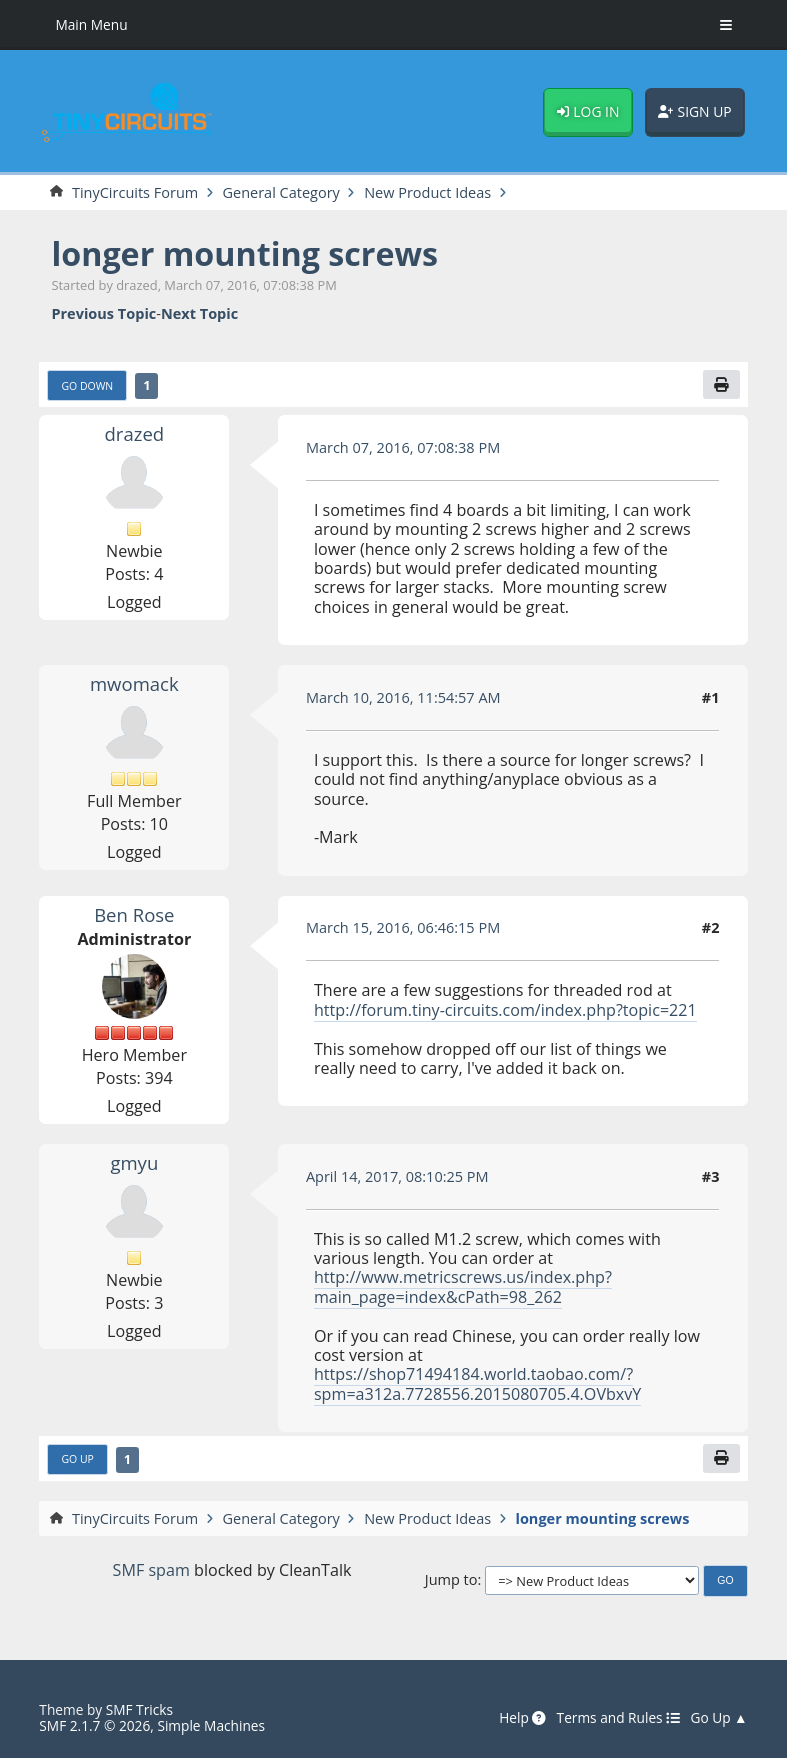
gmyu (134, 1162)
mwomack (134, 683)
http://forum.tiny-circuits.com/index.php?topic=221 (505, 1010)
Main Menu (91, 24)
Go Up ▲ (718, 1718)
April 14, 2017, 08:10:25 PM (397, 1176)
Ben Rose (134, 914)
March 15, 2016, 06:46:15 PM (403, 927)
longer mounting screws (244, 253)
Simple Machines (211, 1725)
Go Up (77, 1459)
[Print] (721, 384)
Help (522, 1718)
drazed (135, 433)
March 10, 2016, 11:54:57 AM (403, 697)
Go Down (87, 386)
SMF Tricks (139, 1709)
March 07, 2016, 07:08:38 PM (403, 447)
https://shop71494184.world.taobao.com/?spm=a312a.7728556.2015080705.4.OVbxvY (477, 1383)
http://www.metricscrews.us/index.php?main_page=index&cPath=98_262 (463, 1286)
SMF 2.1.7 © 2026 (94, 1725)
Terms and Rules (619, 1718)
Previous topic (103, 313)
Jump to (451, 1579)
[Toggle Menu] (726, 25)
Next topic (199, 313)
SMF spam (151, 1570)
